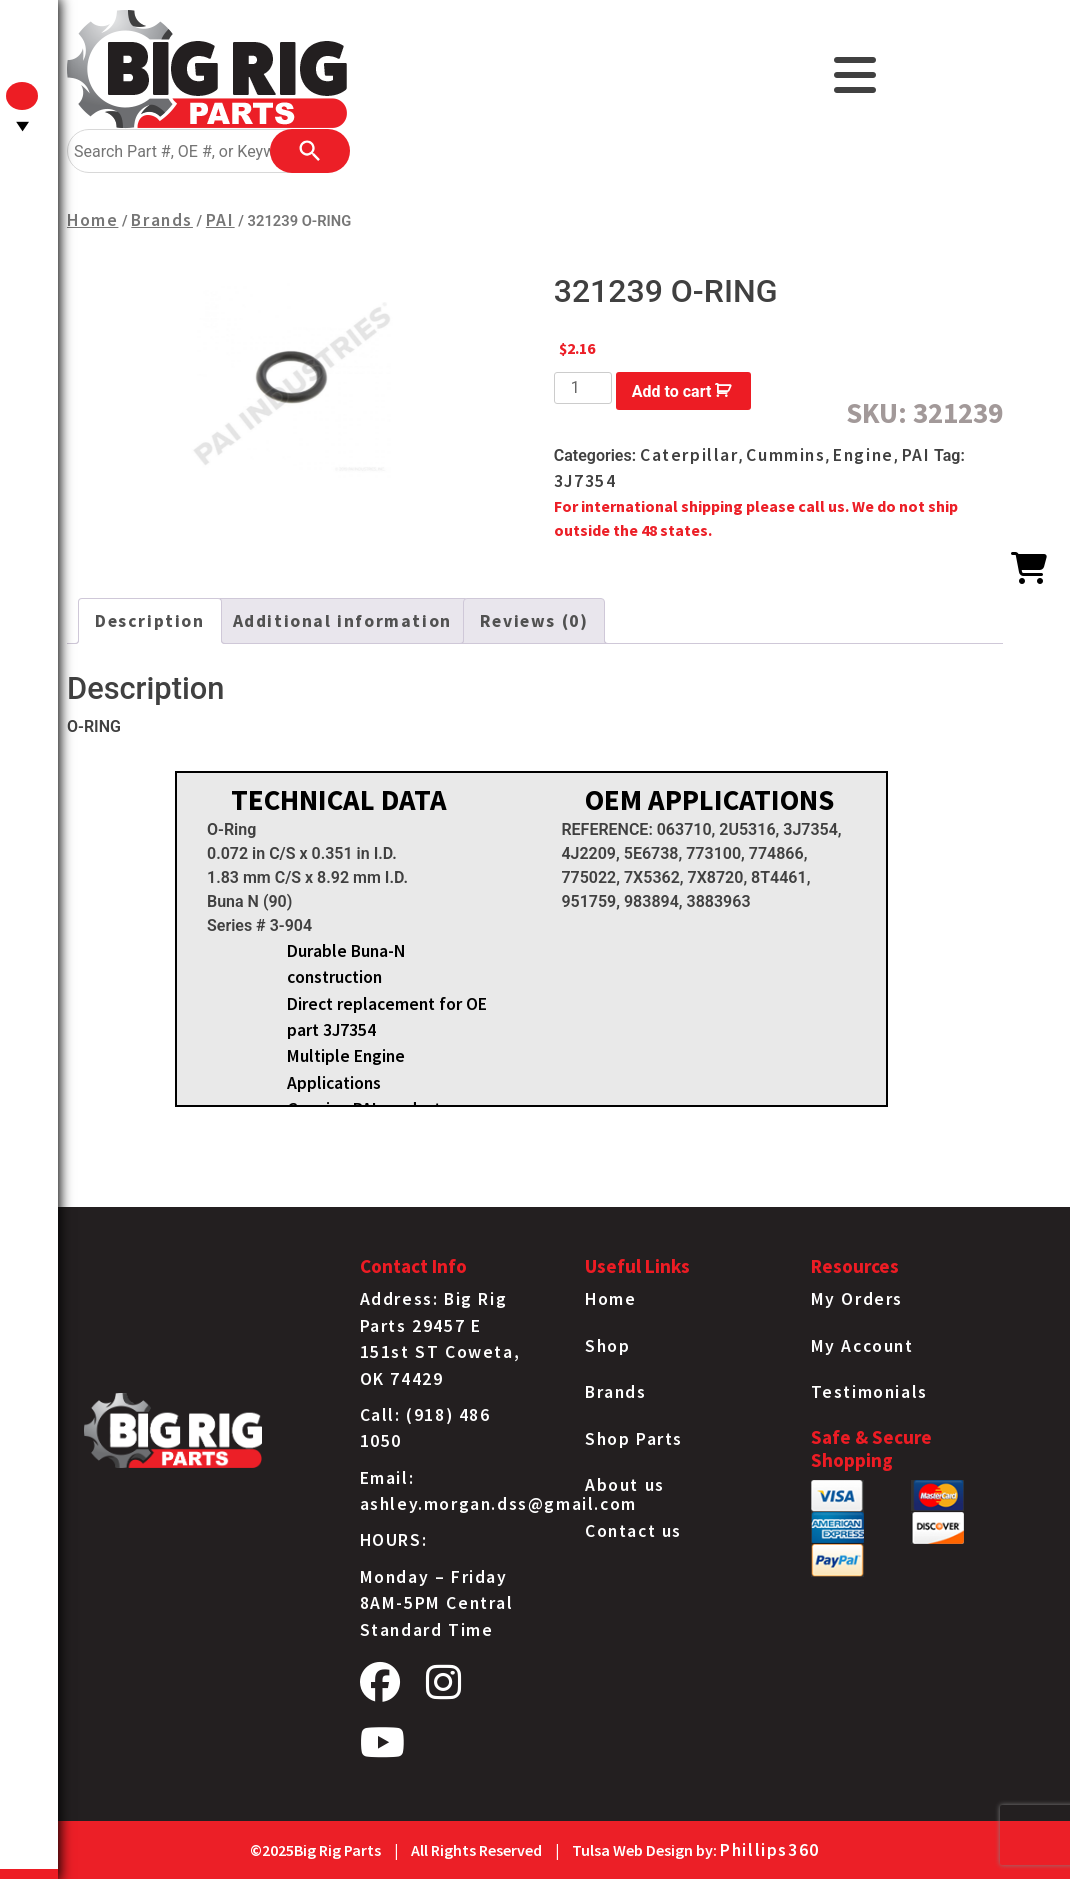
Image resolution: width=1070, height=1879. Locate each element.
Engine (863, 455)
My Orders (857, 1299)
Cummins (785, 455)
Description (150, 621)
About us (625, 1485)
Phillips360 (770, 1850)
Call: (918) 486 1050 (425, 1428)
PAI (220, 220)
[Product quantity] (583, 388)
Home (92, 220)
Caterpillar (689, 455)
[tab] (150, 621)
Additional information (342, 621)
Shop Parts (634, 1439)
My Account (862, 1346)
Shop (607, 1346)
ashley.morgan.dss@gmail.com (498, 1504)
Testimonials (869, 1392)
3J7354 (585, 481)
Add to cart (672, 391)
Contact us (633, 1531)
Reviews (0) (534, 621)
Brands (162, 220)
